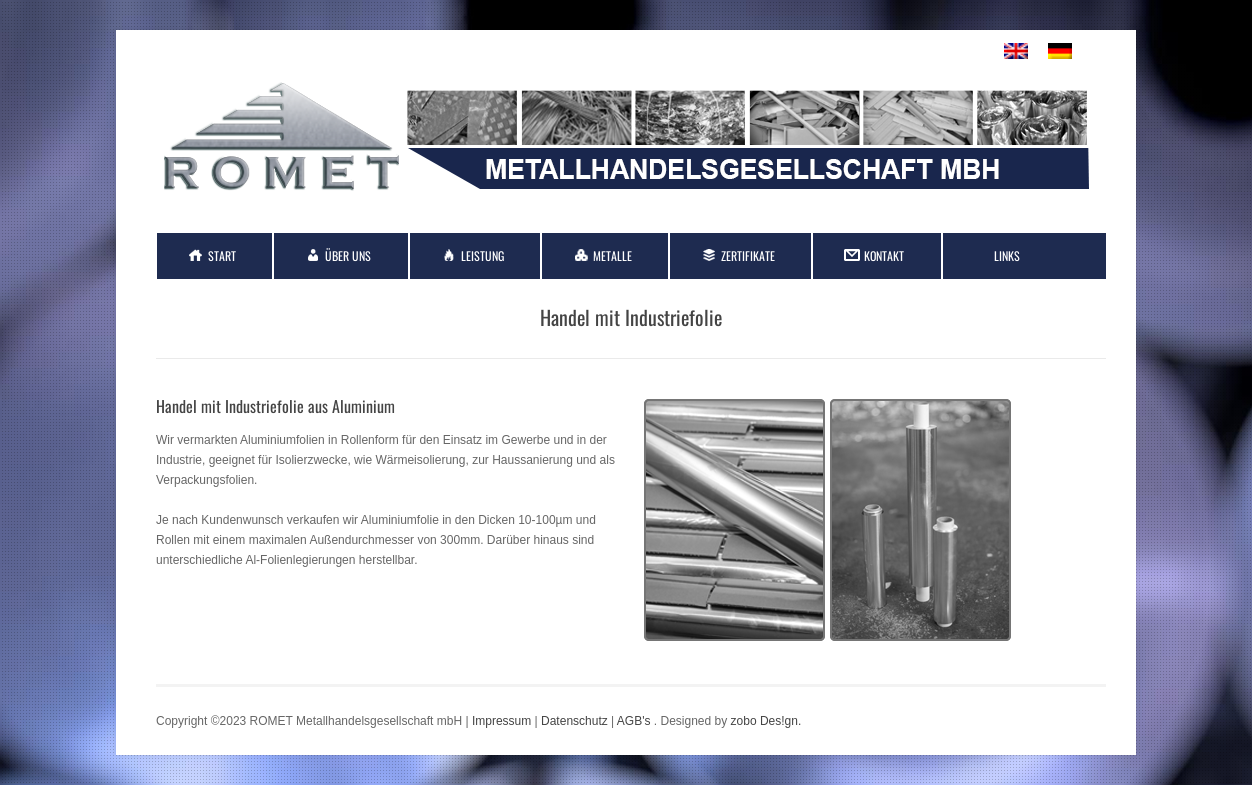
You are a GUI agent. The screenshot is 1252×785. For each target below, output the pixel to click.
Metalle (612, 255)
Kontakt (884, 255)
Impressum (501, 721)
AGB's (634, 721)
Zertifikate (748, 255)
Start (222, 255)
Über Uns (348, 255)
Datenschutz (574, 721)
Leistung (482, 255)
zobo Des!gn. (766, 721)
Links (1007, 255)
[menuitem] (1016, 51)
